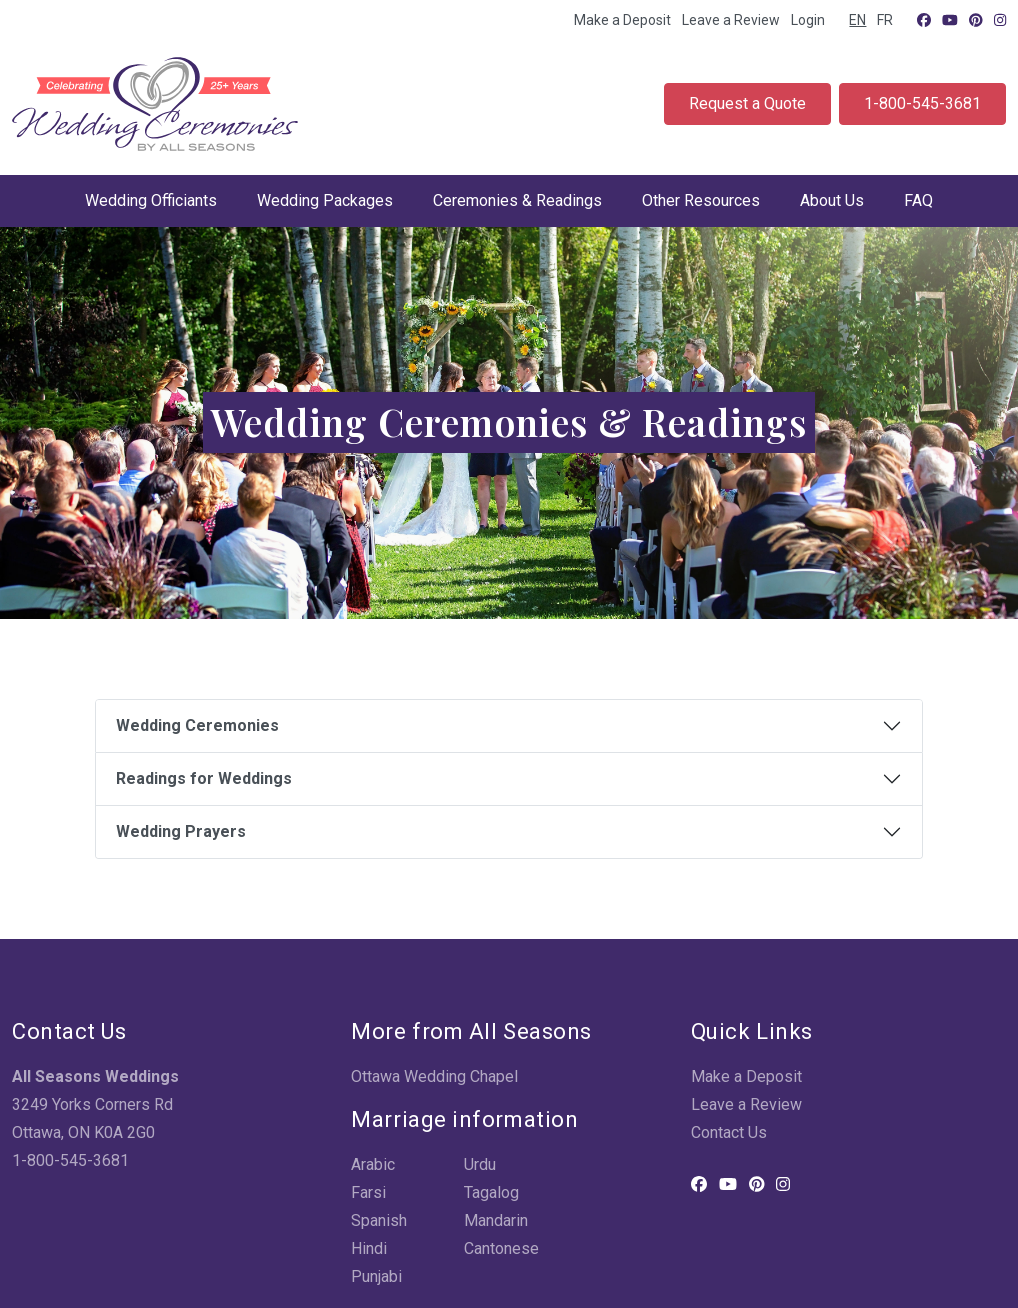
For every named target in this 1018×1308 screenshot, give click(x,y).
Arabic (373, 1164)
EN (857, 20)
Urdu (480, 1164)
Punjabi (376, 1276)
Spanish (379, 1220)
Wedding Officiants (151, 200)
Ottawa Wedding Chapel (434, 1076)
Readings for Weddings (204, 778)
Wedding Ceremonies (197, 725)
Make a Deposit (622, 20)
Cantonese (501, 1248)
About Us (832, 200)
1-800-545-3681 (922, 103)
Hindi (369, 1248)
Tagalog (491, 1192)
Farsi (368, 1192)
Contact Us (729, 1132)
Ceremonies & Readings (517, 200)
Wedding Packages (325, 200)
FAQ (918, 200)
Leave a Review (731, 20)
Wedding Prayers (181, 831)
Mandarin (496, 1220)
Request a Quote (747, 103)
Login (808, 20)
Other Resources (701, 200)
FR (885, 20)
